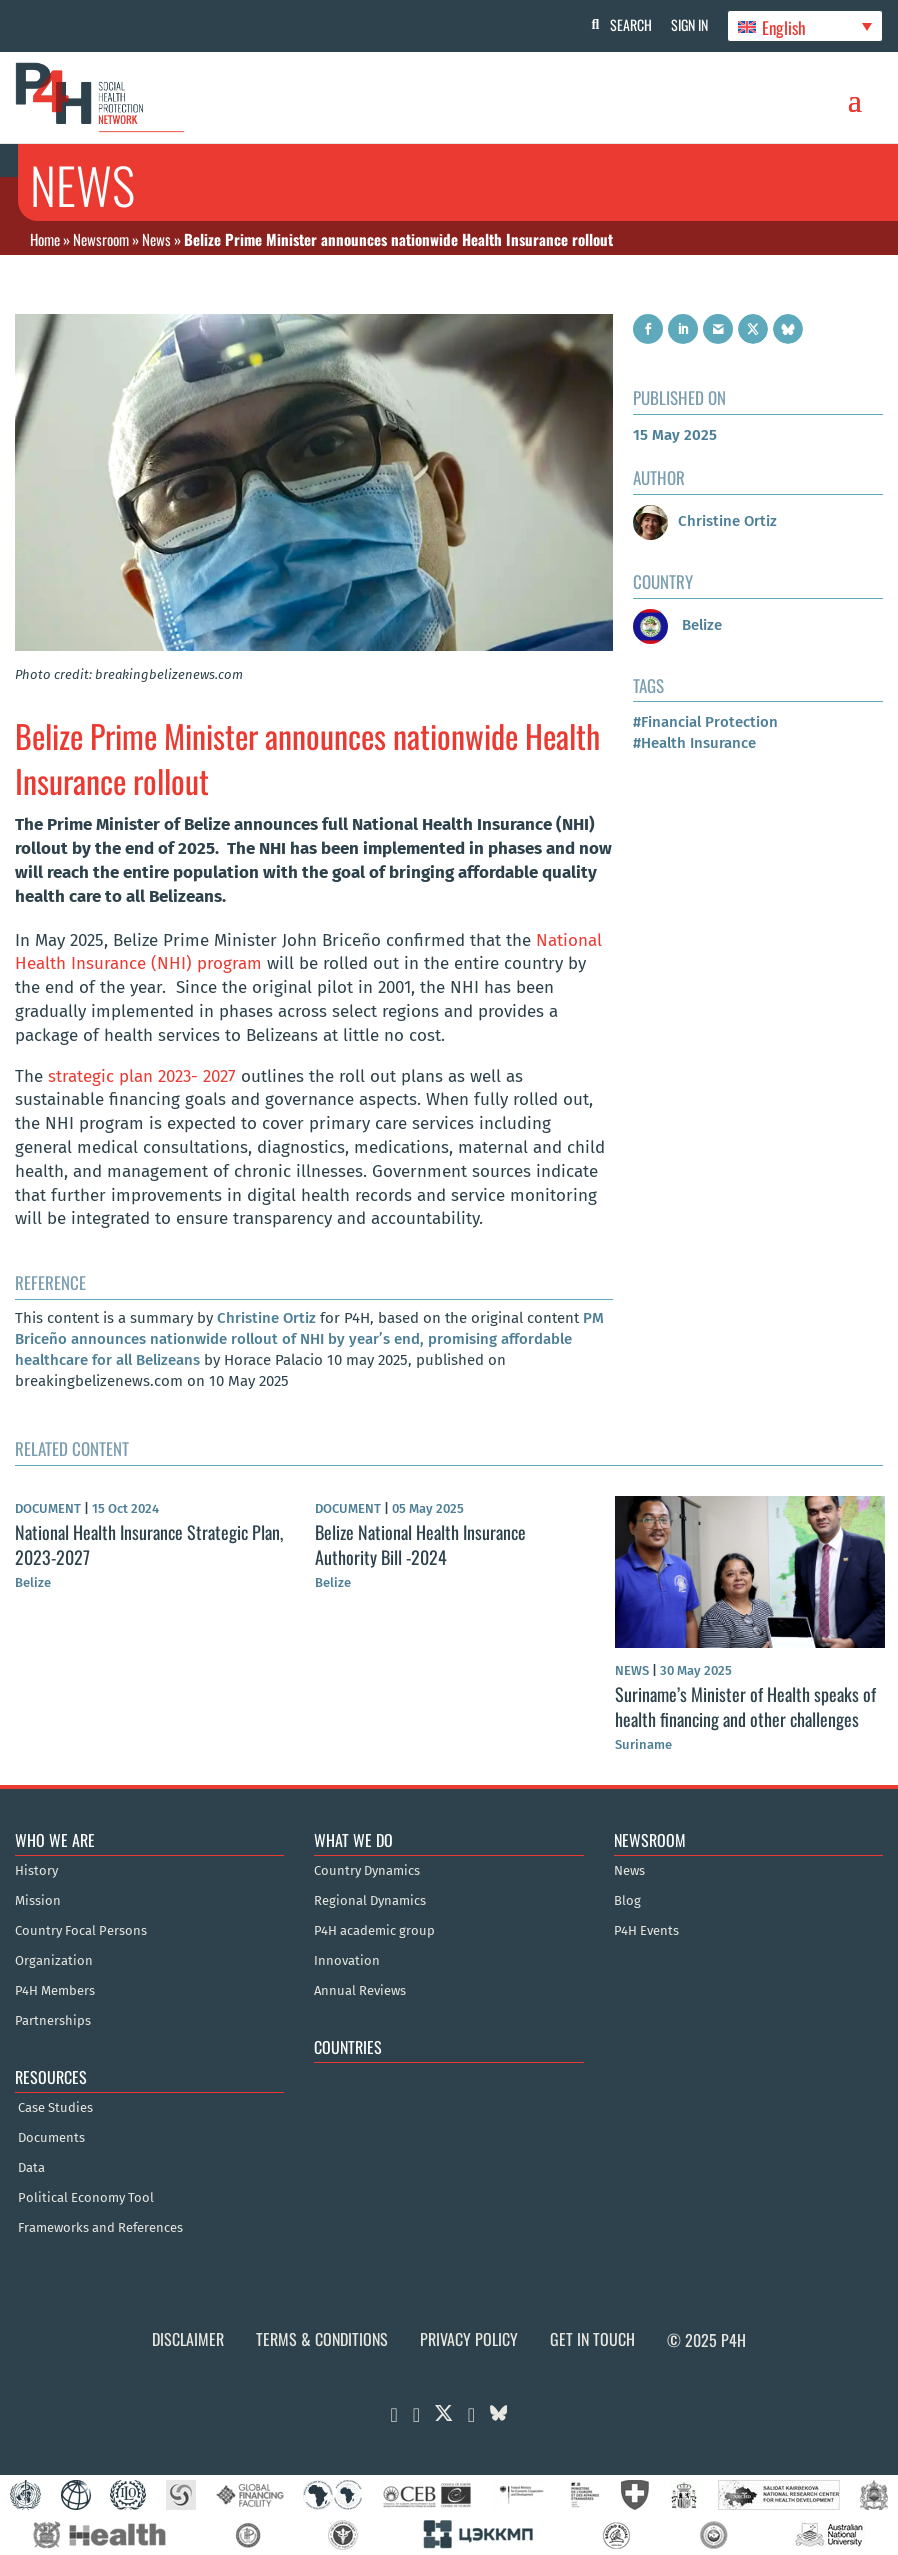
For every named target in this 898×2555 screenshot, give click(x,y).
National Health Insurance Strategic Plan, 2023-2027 (149, 1544)
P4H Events (646, 1931)
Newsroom (101, 239)
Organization (54, 1961)
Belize (677, 625)
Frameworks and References (100, 2228)
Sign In (688, 24)
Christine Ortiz (266, 1318)
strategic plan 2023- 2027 (144, 1076)
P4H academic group (374, 1931)
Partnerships (53, 2021)
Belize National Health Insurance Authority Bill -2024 (420, 1544)
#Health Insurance (694, 743)
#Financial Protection (705, 722)
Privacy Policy (469, 2339)
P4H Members (55, 1991)
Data (31, 2168)
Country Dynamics (367, 1871)
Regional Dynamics (370, 1901)
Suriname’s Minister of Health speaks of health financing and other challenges (745, 1705)
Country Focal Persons (81, 1931)
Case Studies (55, 2108)
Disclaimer (188, 2339)
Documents (51, 2138)
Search (629, 24)
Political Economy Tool (86, 2198)
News (156, 239)
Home (45, 239)
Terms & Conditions (322, 2339)
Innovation (347, 1961)
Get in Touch (592, 2339)
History (36, 1871)
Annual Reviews (360, 1991)
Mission (38, 1901)
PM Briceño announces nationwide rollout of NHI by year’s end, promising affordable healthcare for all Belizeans (309, 1339)
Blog (627, 1901)
